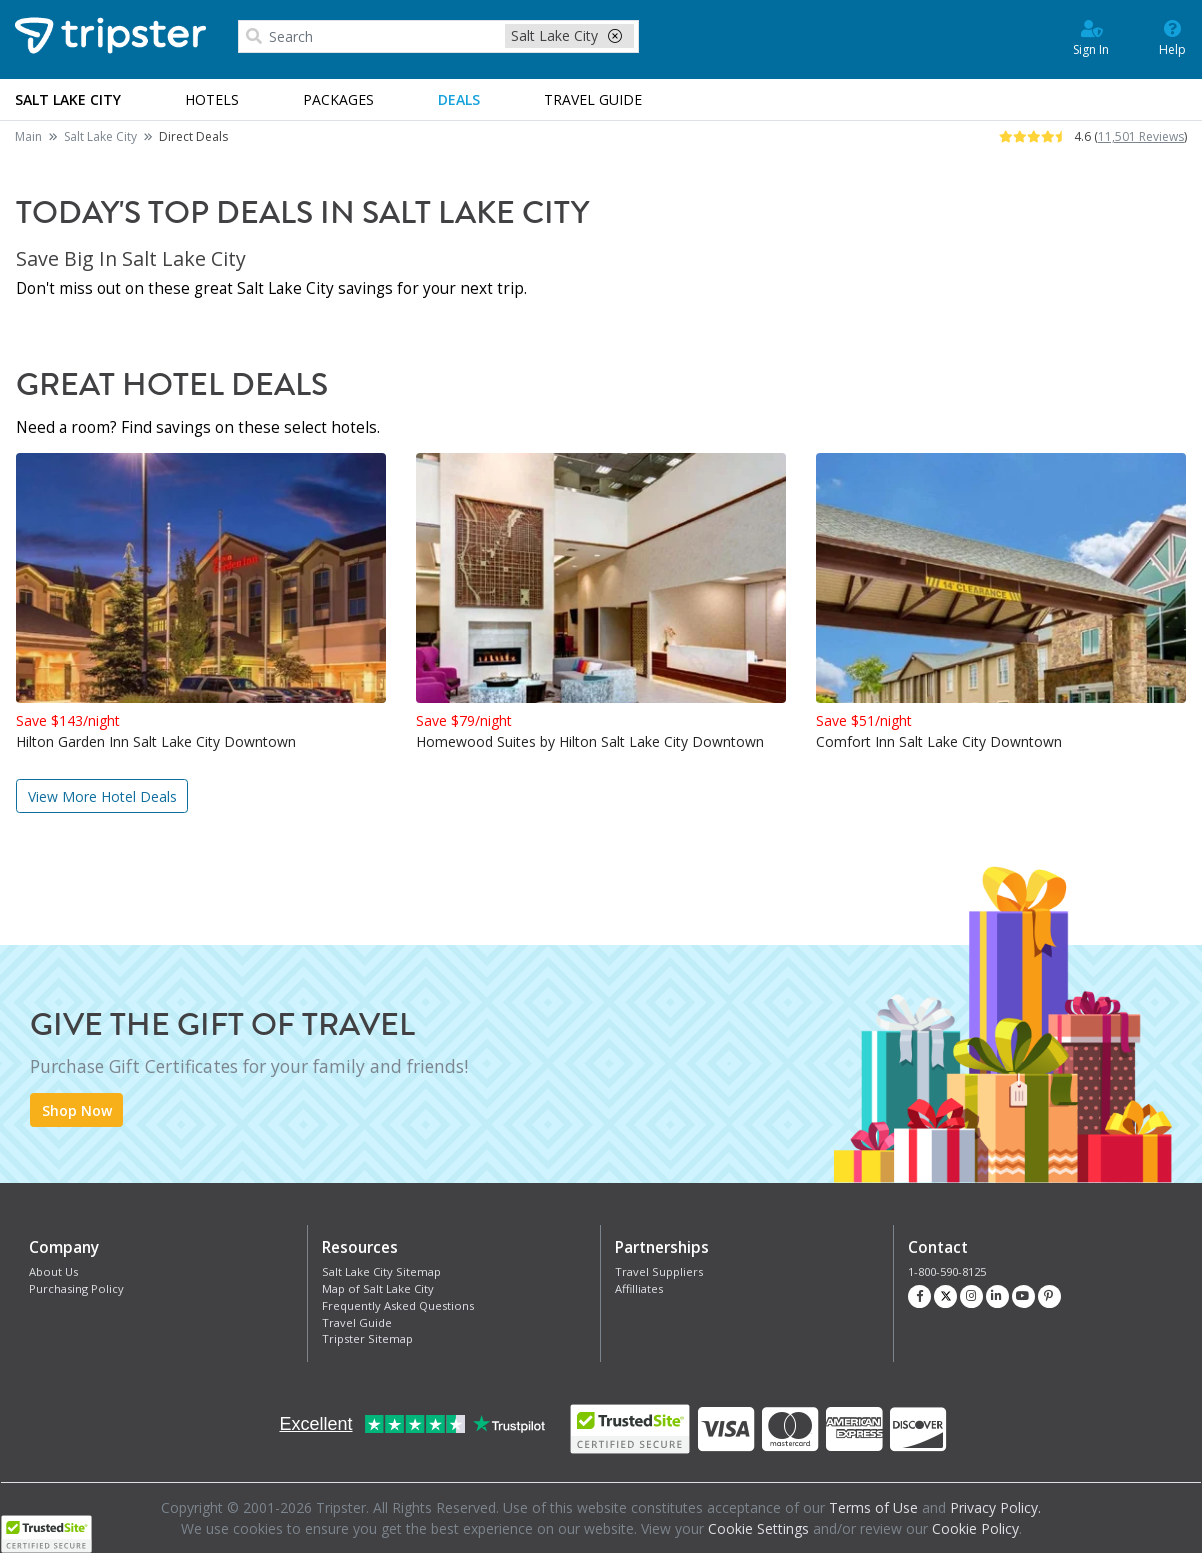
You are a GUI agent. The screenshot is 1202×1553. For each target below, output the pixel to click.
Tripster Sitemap (367, 1338)
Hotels (212, 99)
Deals (459, 99)
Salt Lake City (100, 136)
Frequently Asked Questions (398, 1305)
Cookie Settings (758, 1528)
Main (28, 136)
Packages (338, 99)
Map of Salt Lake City (378, 1288)
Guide (593, 99)
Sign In (1091, 37)
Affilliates (639, 1288)
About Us (53, 1271)
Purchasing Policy (76, 1288)
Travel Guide (357, 1322)
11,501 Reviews (1141, 136)
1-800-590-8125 (947, 1271)
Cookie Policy (975, 1528)
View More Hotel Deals (102, 796)
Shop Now (77, 1110)
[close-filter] (615, 35)
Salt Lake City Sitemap (381, 1271)
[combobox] (438, 37)
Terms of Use (873, 1507)
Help (1172, 37)
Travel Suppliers (659, 1271)
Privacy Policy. (995, 1507)
